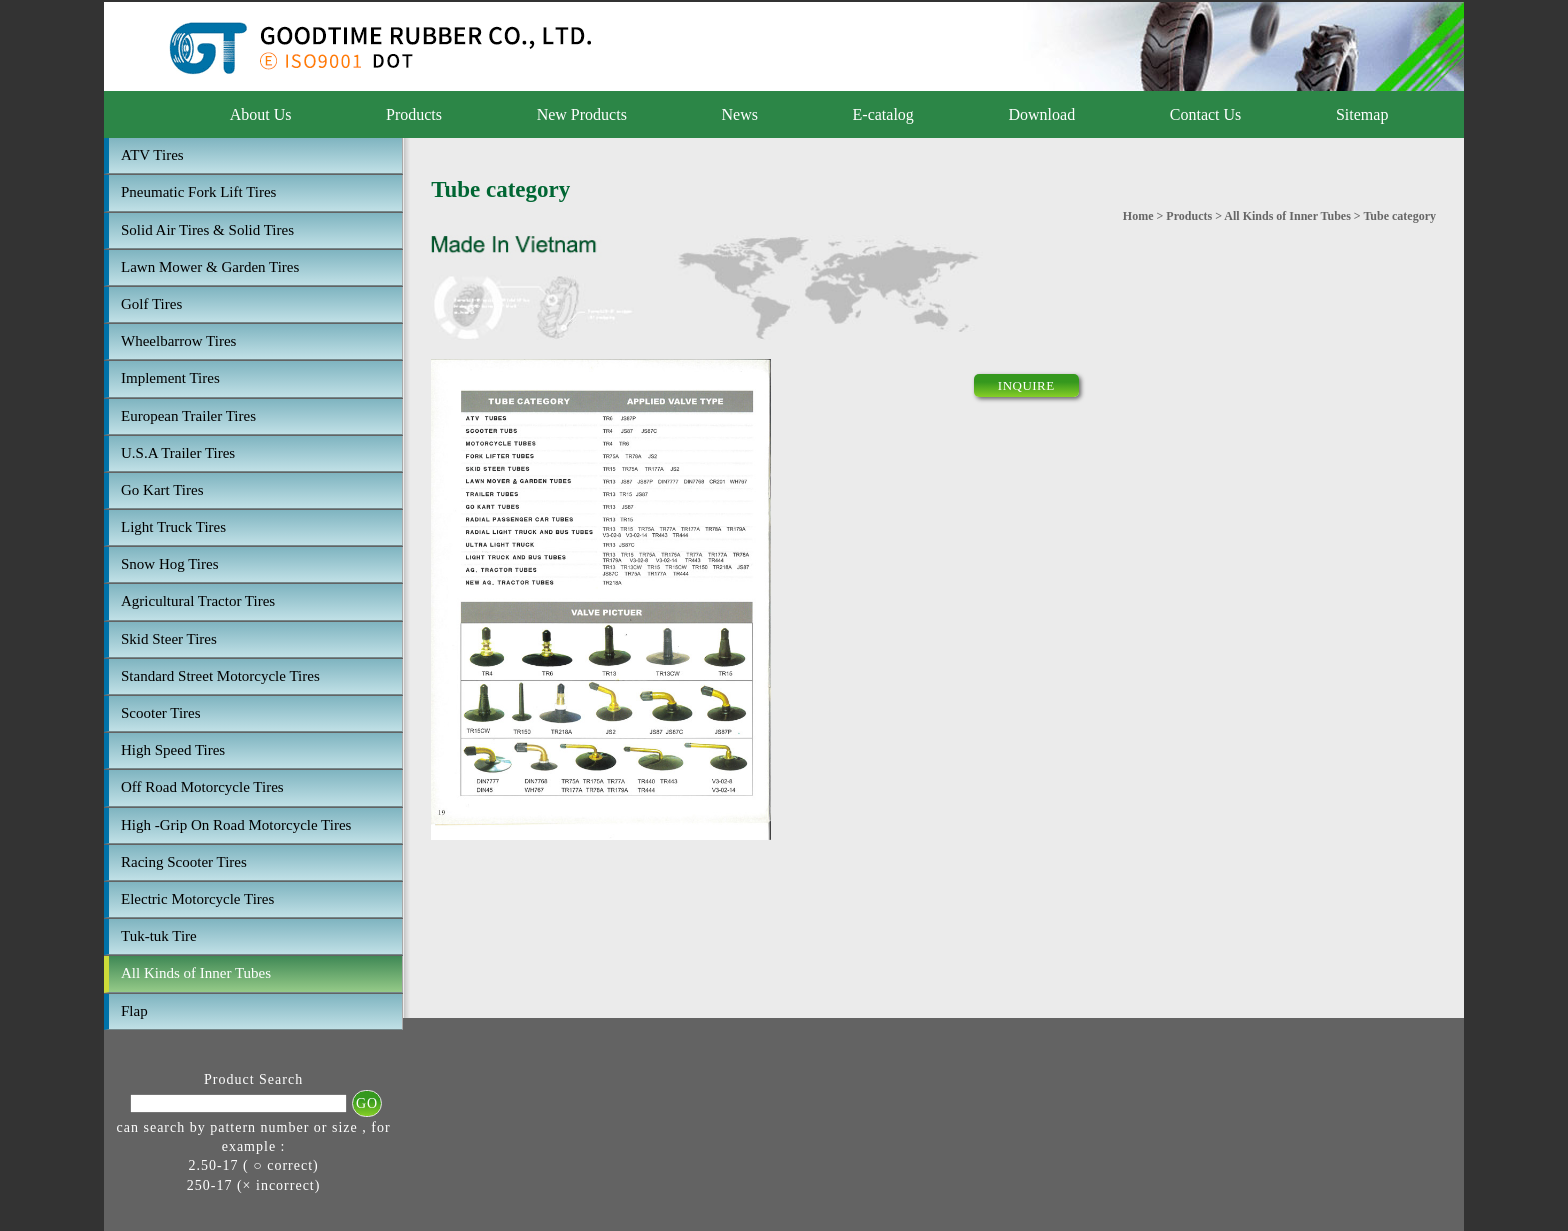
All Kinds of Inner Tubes (196, 973)
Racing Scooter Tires (184, 862)
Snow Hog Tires (170, 564)
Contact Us (1206, 114)
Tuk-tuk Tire (159, 936)
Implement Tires (170, 378)
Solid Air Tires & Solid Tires (207, 230)
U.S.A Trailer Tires (178, 453)
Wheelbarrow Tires (178, 341)
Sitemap (1362, 114)
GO (367, 1103)
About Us (261, 114)
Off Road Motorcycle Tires (202, 787)
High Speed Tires (173, 750)
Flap (134, 1011)
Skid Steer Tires (169, 639)
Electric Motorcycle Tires (197, 899)
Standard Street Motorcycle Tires (220, 676)
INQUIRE (1026, 385)
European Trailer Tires (188, 416)
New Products (582, 114)
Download (1041, 114)
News (740, 114)
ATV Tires (152, 155)
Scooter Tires (161, 713)
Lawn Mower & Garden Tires (210, 267)
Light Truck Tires (173, 527)
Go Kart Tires (162, 490)
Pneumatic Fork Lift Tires (198, 192)
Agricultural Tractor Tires (198, 601)
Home (1138, 216)
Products (414, 114)
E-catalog (883, 114)
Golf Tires (151, 304)
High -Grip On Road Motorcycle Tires (236, 825)
